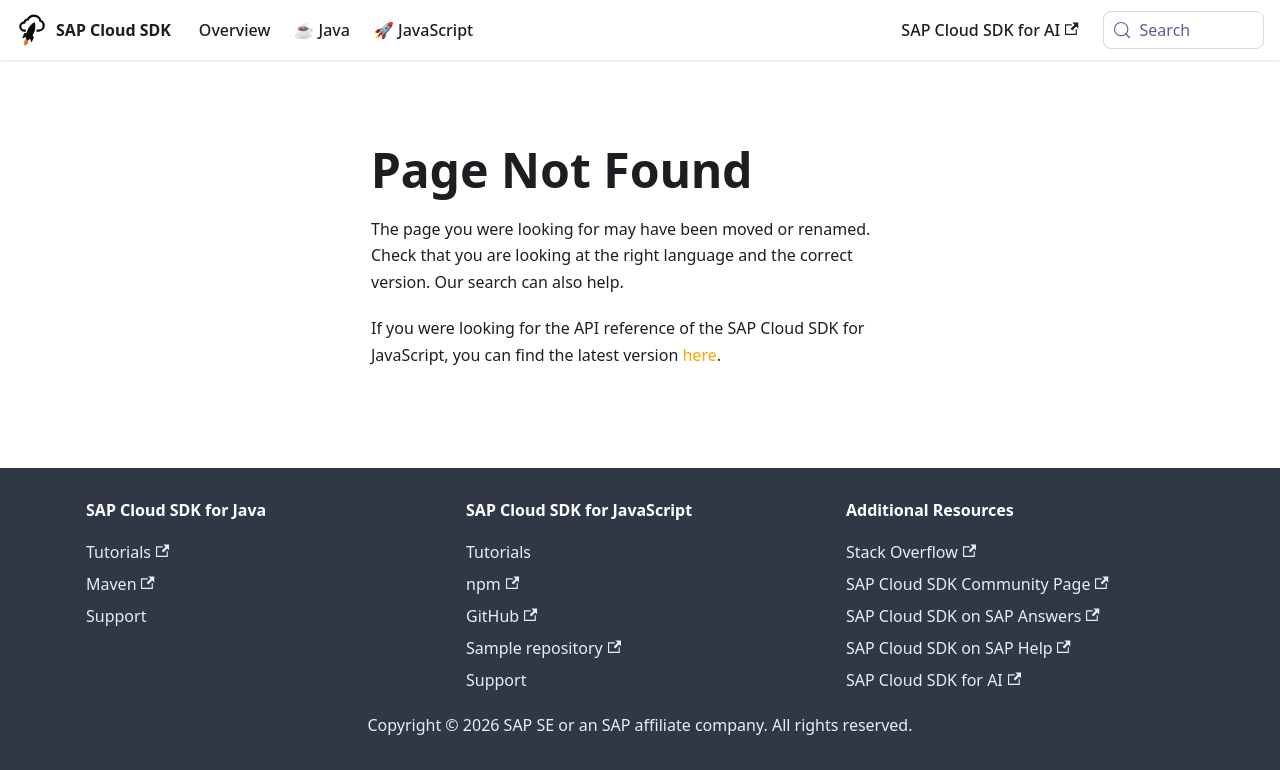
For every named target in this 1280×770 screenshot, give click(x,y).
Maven (120, 584)
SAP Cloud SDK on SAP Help (958, 648)
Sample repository (543, 648)
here (699, 355)
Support (116, 616)
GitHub (501, 616)
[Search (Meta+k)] (1183, 30)
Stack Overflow (911, 552)
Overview (234, 30)
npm (492, 584)
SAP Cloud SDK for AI (989, 30)
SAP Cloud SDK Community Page (977, 584)
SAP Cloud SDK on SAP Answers (973, 616)
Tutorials (127, 552)
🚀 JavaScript (423, 30)
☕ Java (322, 30)
